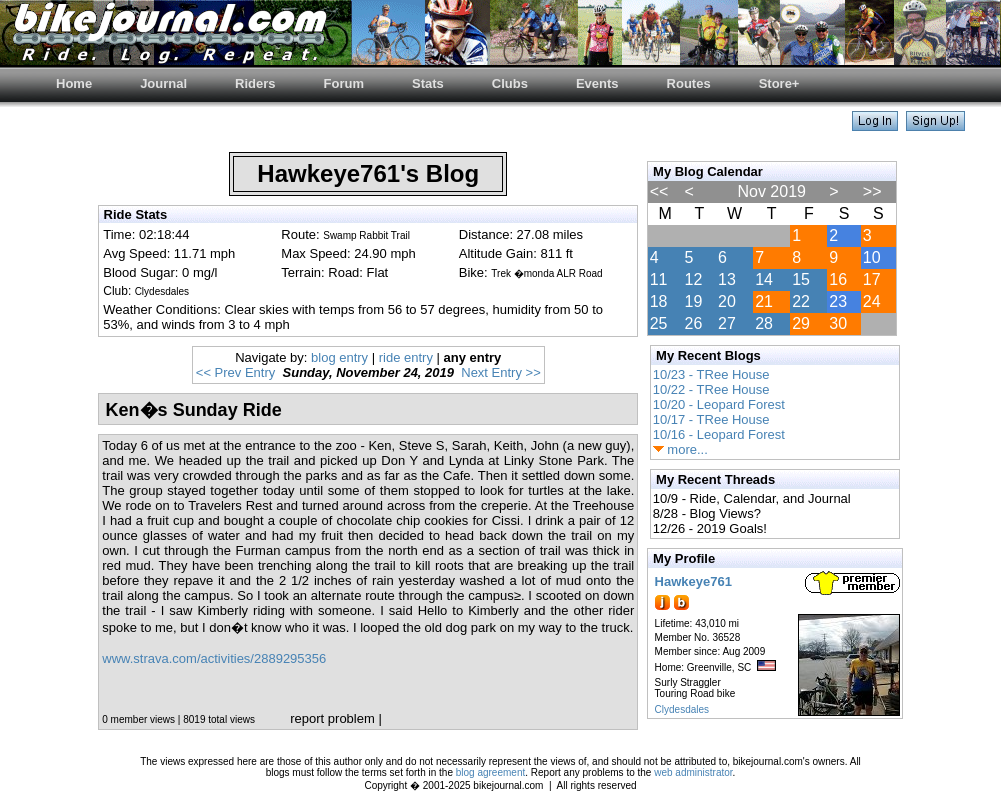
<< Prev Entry (235, 372)
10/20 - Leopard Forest (719, 404)
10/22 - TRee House (711, 389)
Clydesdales (682, 709)
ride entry (406, 357)
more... (680, 449)
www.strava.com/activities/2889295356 (214, 658)
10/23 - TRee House (711, 374)
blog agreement (491, 772)
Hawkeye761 (693, 581)
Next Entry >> (500, 372)
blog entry (339, 357)
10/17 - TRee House (711, 419)
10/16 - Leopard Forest (719, 434)
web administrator (693, 772)
